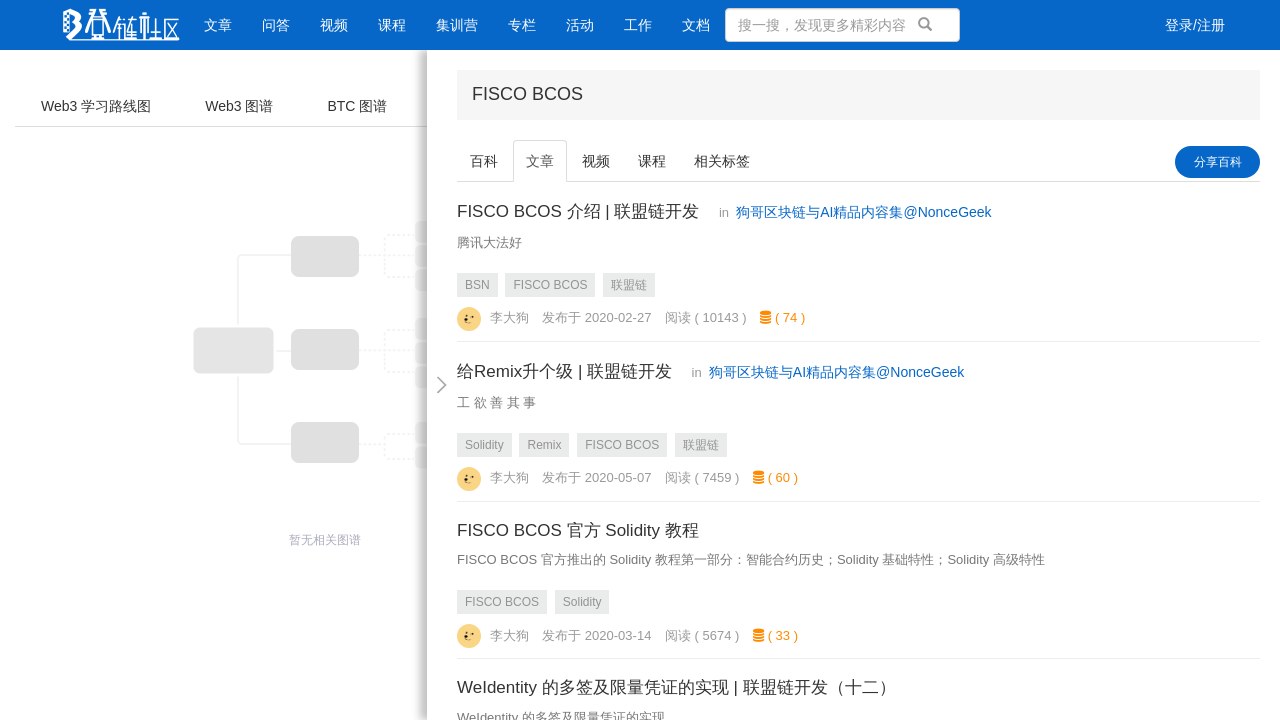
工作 (638, 25)
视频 (334, 25)
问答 (276, 25)
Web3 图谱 (239, 106)
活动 (580, 25)
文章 (218, 25)
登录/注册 (1195, 25)
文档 (696, 25)
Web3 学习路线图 (96, 106)
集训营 (457, 25)
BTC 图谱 (357, 106)
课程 (392, 25)
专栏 (522, 25)
